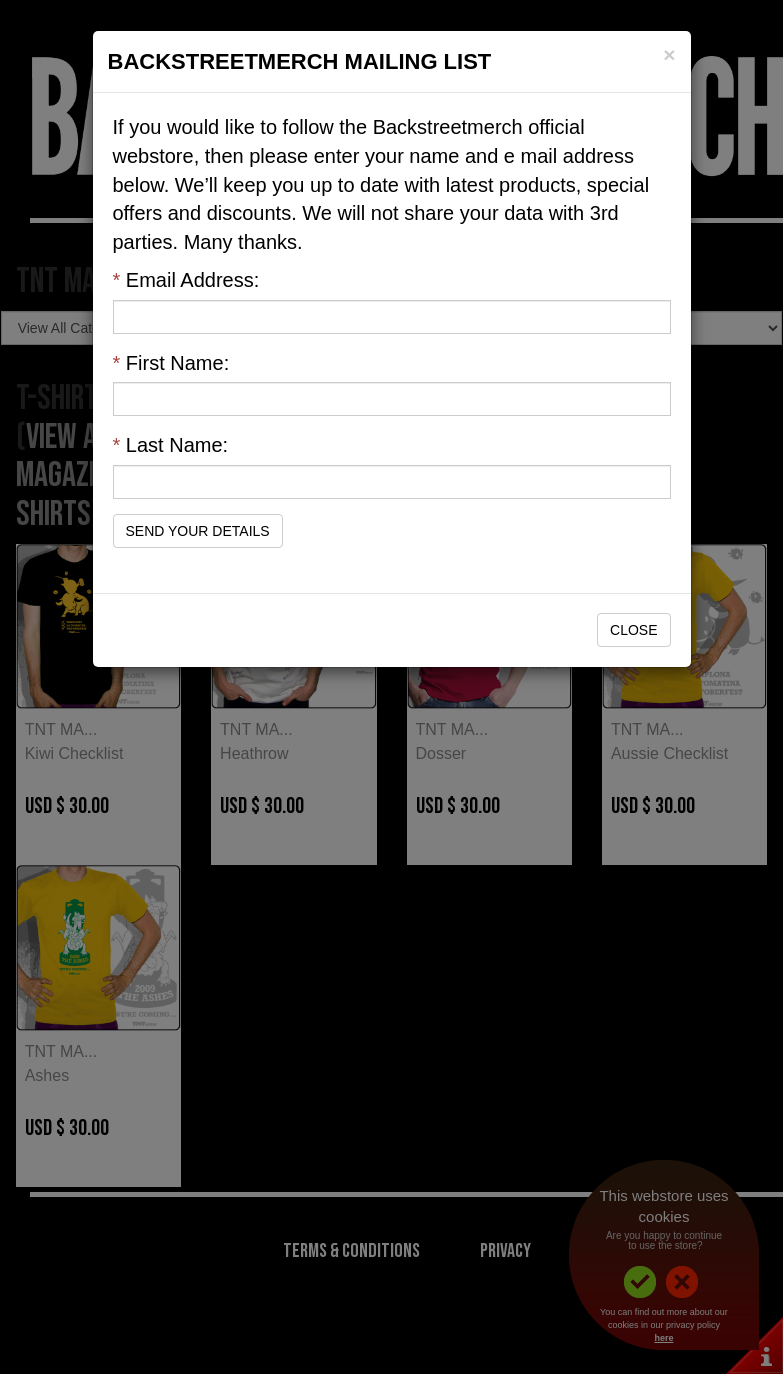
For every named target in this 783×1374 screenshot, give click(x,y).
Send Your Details (198, 531)
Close (633, 630)
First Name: (171, 363)
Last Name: (171, 445)
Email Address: (186, 280)
